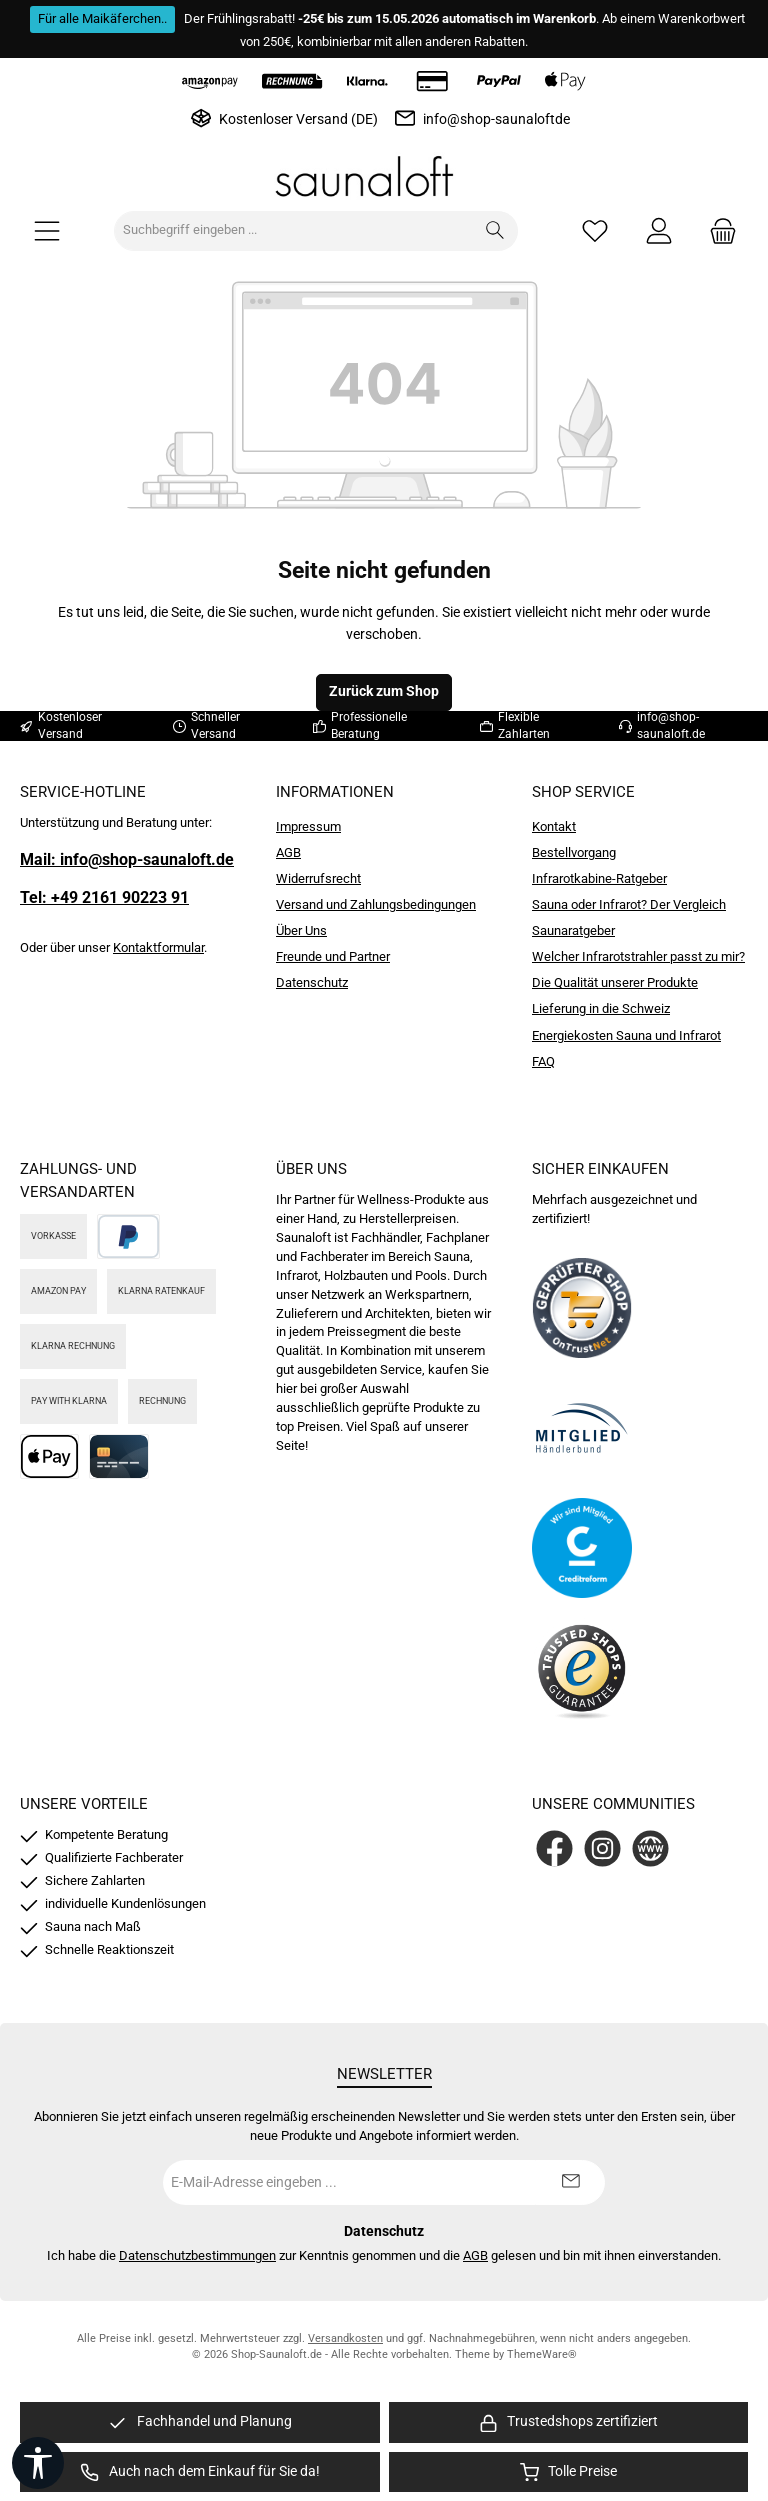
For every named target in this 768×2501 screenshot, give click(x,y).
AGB (288, 852)
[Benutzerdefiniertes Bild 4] (582, 1668)
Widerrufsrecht (318, 878)
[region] (200, 2422)
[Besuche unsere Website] (650, 1848)
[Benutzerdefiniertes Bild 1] (582, 1308)
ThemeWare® (542, 2354)
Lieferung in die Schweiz (601, 1008)
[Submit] (570, 2182)
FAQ (543, 1061)
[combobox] (294, 231)
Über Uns (301, 930)
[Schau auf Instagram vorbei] (602, 1848)
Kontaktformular (158, 947)
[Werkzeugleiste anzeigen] (38, 2463)
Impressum (308, 826)
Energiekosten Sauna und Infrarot (626, 1035)
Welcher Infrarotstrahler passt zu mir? (638, 956)
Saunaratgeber (573, 930)
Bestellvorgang (574, 852)
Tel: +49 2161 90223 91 (104, 897)
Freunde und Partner (333, 956)
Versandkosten (345, 2338)
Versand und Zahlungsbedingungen (376, 904)
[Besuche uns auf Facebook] (554, 1848)
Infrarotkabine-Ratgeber (599, 878)
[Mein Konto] (659, 230)
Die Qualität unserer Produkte (615, 982)
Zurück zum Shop (384, 691)
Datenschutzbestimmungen (197, 2255)
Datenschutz (312, 982)
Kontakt (554, 826)
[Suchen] (495, 231)
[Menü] (47, 230)
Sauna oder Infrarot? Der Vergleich (629, 904)
